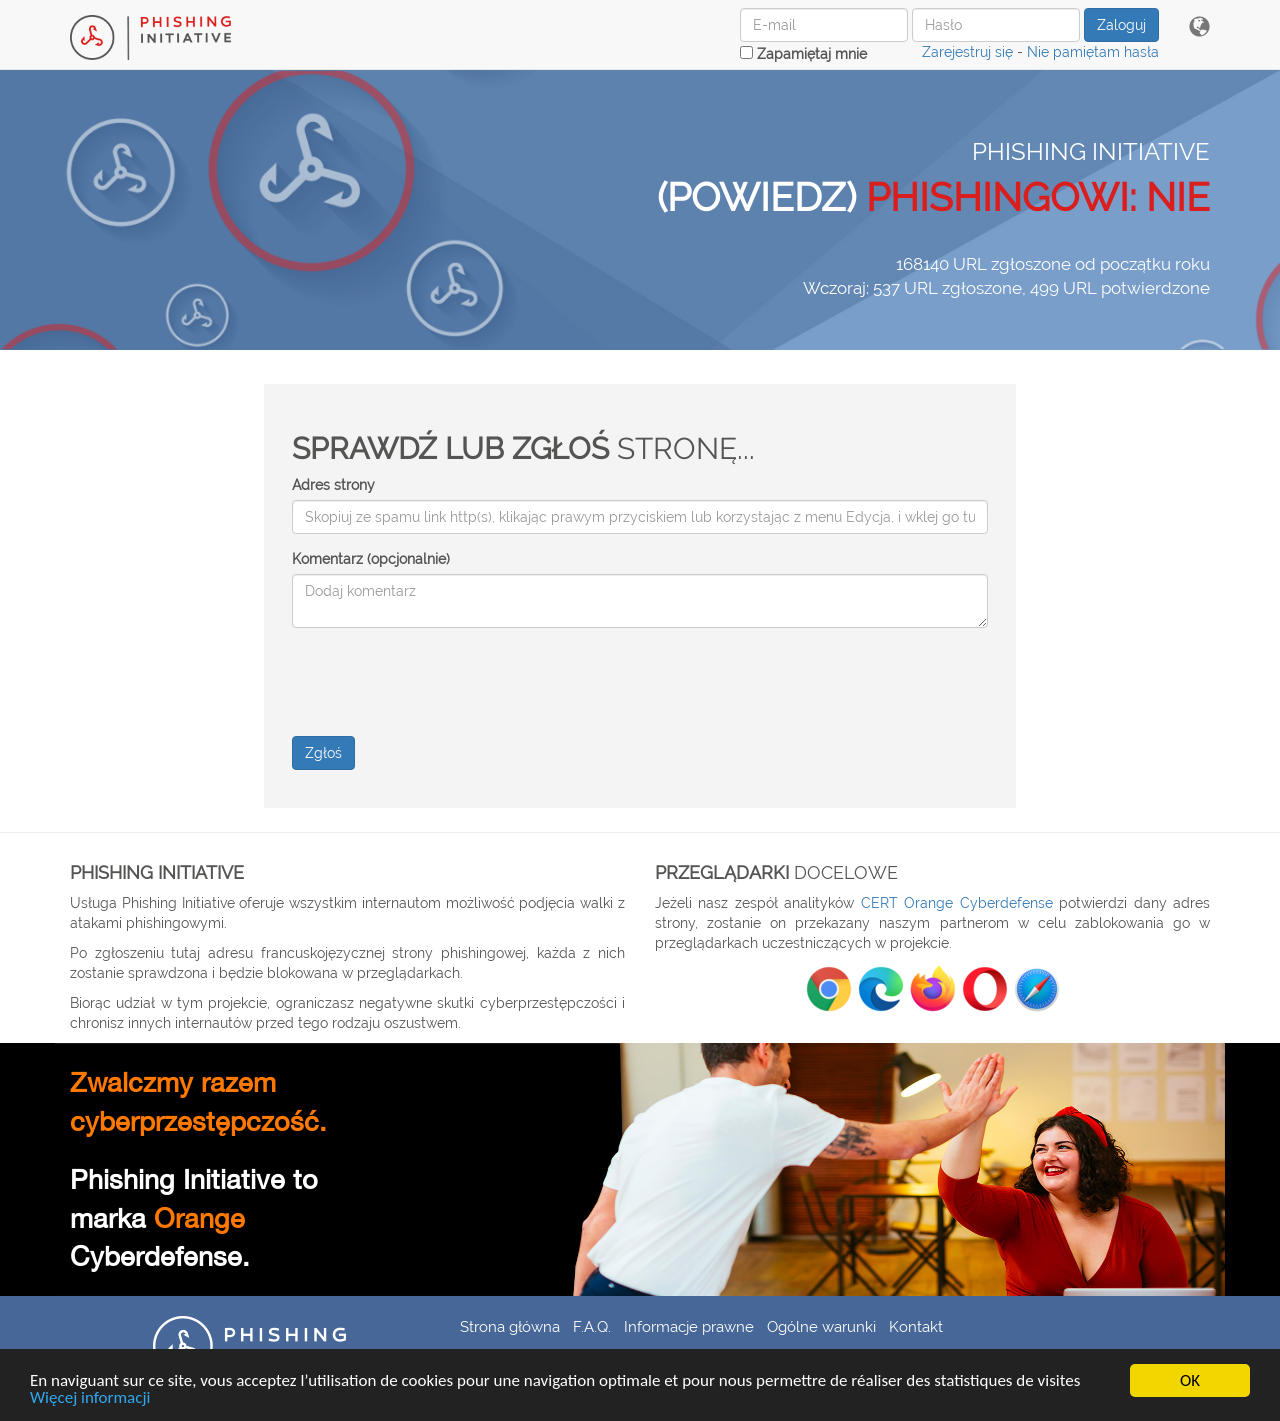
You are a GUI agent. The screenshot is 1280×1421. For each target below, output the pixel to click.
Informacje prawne (689, 1326)
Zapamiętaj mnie (803, 54)
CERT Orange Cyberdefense (957, 903)
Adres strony (333, 485)
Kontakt (916, 1326)
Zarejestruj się (967, 52)
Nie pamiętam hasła (1093, 52)
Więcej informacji (90, 1398)
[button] (1199, 28)
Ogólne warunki (821, 1326)
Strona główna (510, 1326)
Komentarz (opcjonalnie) (371, 559)
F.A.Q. (592, 1326)
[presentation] (444, 682)
